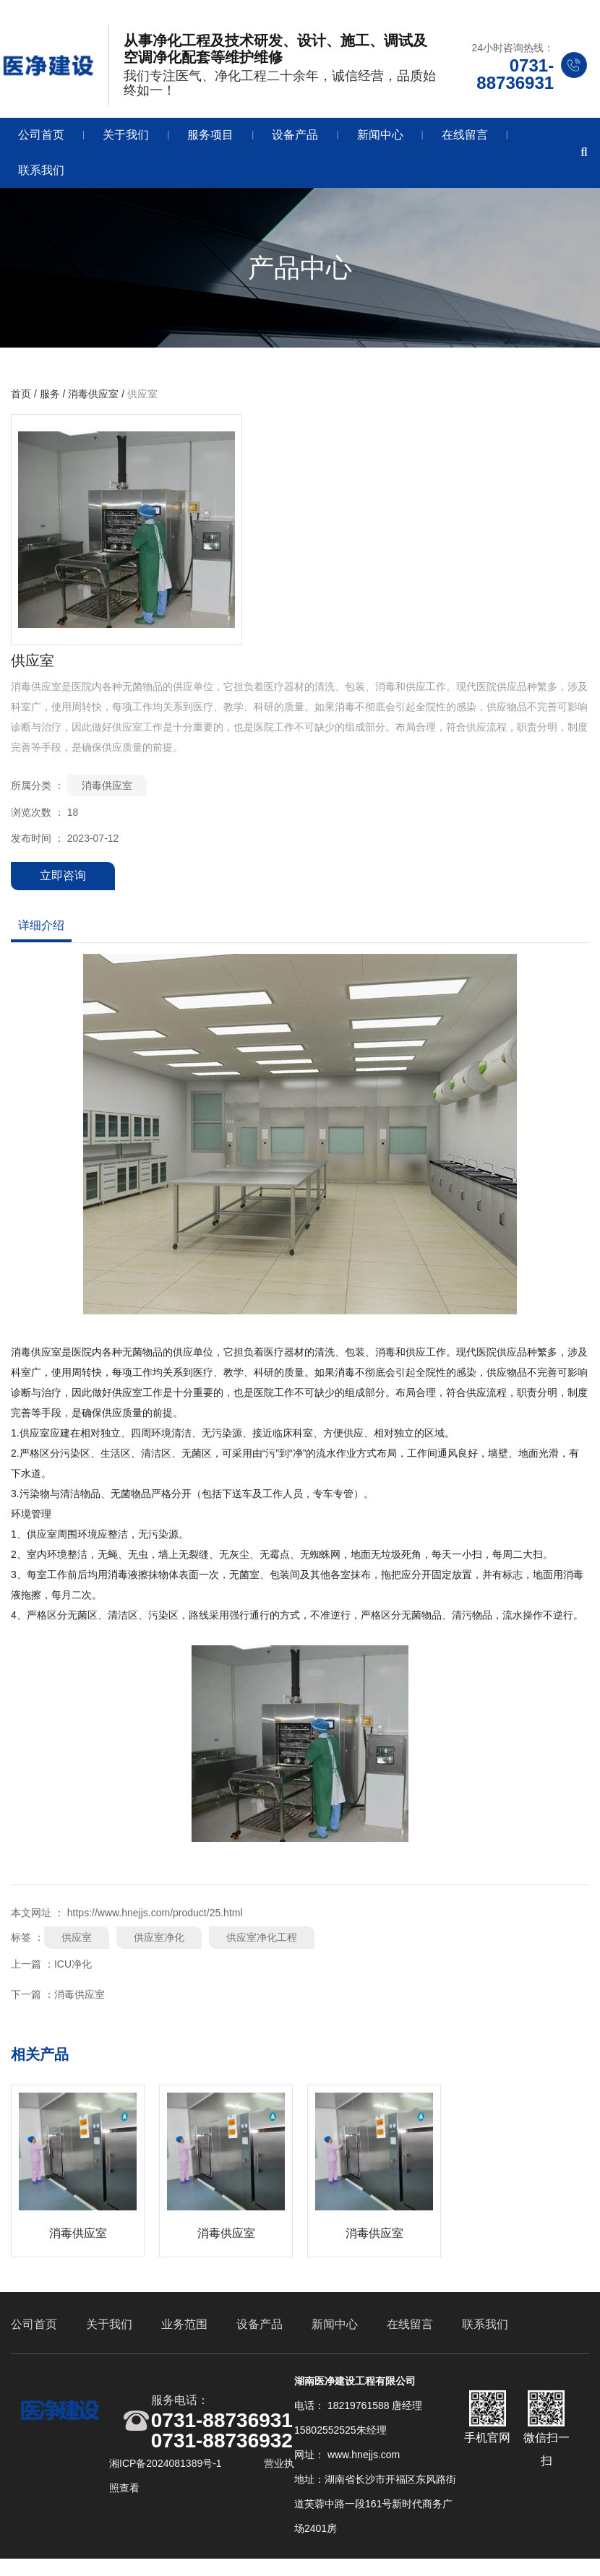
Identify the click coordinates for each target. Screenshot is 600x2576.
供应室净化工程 (261, 1946)
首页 (22, 404)
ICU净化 (73, 1973)
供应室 (76, 1946)
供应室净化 (159, 1946)
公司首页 (41, 140)
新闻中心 (380, 140)
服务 (50, 404)
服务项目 (210, 140)
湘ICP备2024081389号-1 (167, 2478)
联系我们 (41, 176)
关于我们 (126, 140)
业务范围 (184, 2338)
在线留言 (465, 140)
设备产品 (295, 140)
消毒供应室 (93, 404)
